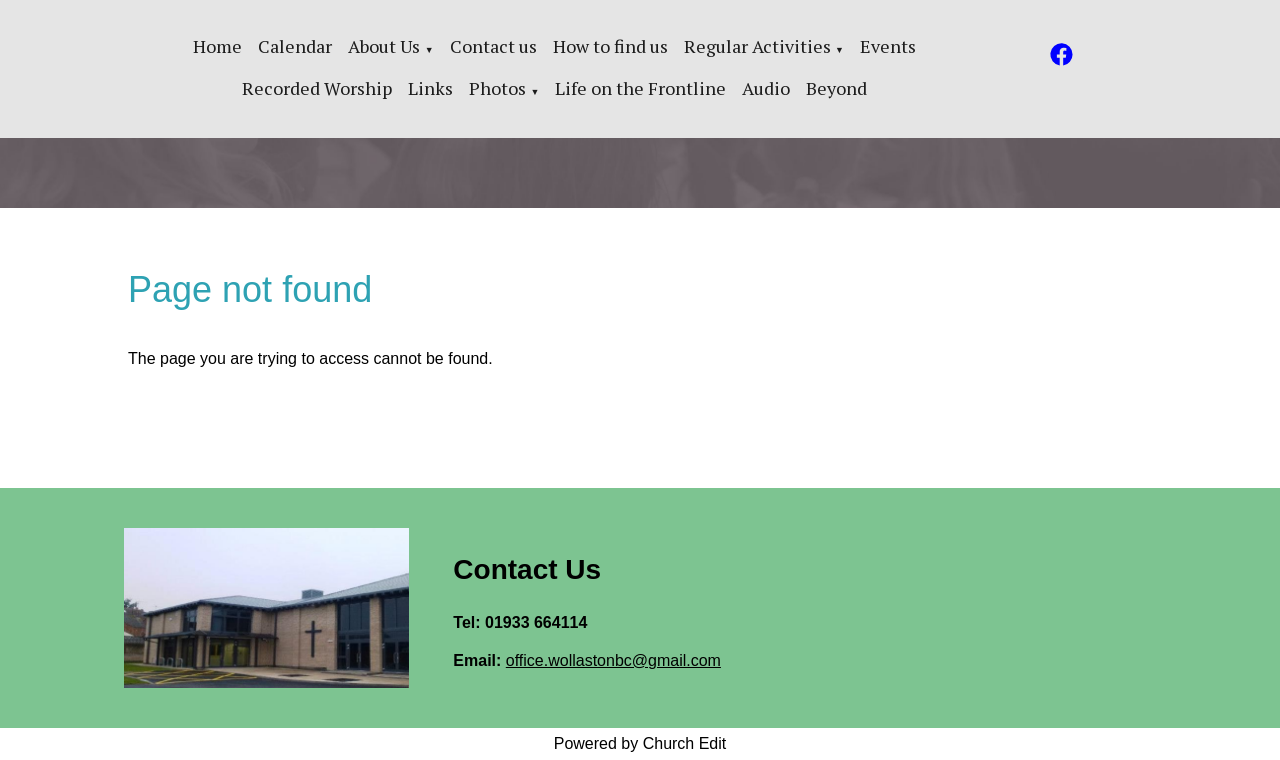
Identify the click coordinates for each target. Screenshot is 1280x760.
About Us (384, 46)
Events (888, 46)
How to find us (610, 46)
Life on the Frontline (640, 88)
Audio (766, 88)
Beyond (836, 88)
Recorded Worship (317, 88)
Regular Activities (757, 46)
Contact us (493, 46)
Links (430, 88)
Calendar (295, 46)
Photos (497, 88)
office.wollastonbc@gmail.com (613, 660)
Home (217, 46)
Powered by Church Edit (640, 743)
